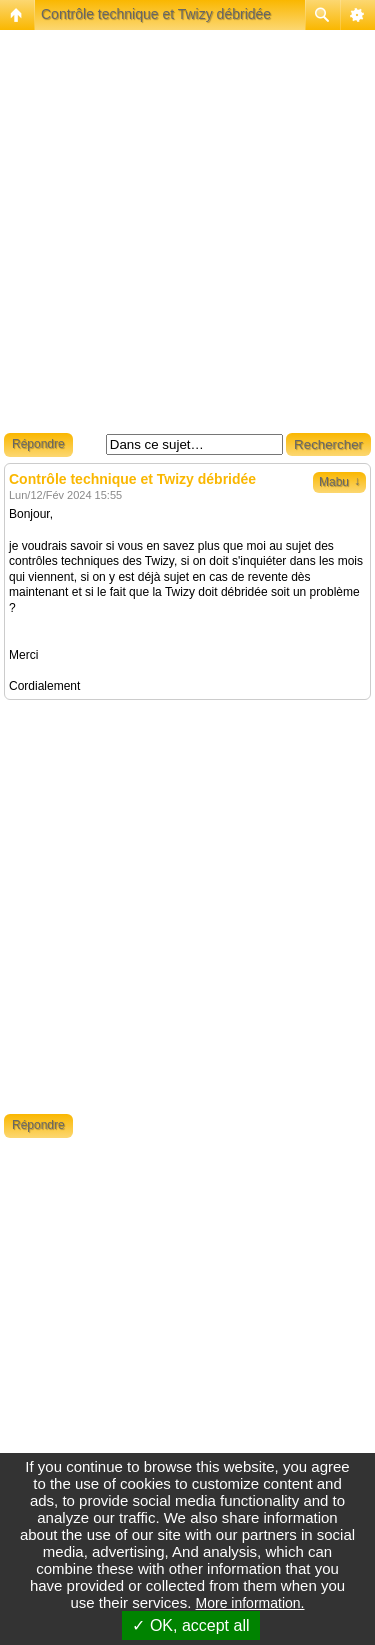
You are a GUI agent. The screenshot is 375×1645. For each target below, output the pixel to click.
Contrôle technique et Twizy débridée (156, 14)
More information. (250, 1603)
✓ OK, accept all (190, 1625)
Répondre (38, 444)
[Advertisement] (187, 237)
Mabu (339, 482)
